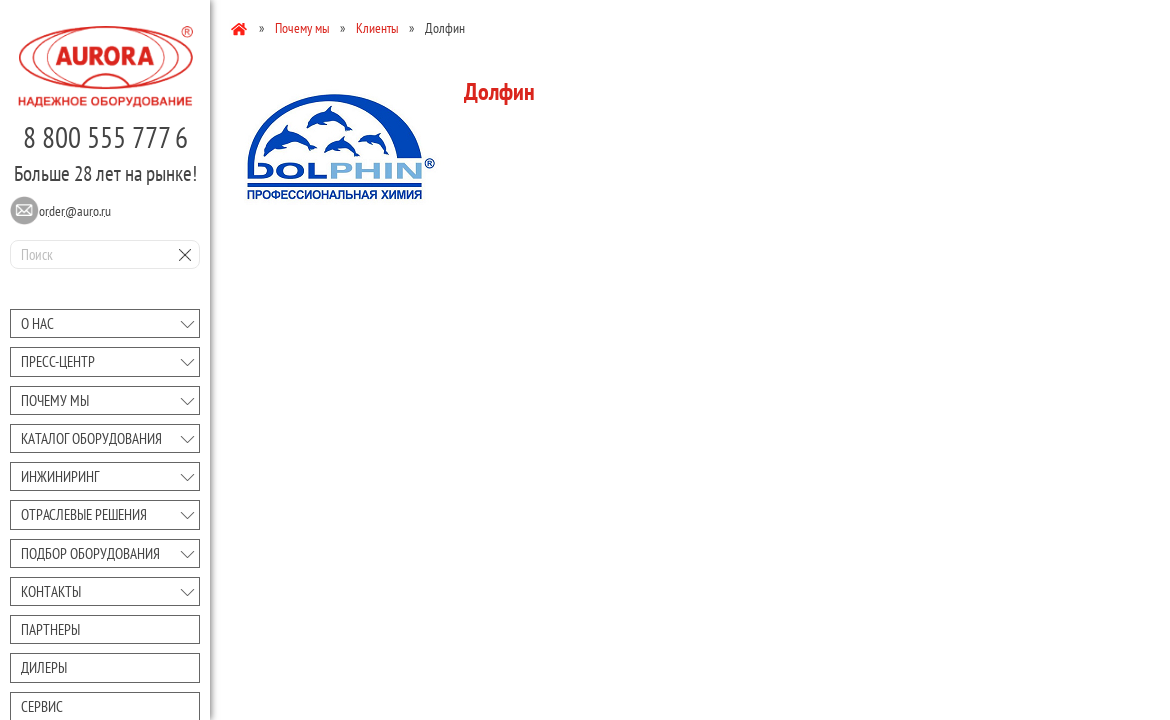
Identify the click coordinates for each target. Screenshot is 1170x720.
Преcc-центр (58, 361)
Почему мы (55, 400)
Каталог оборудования (91, 438)
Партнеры (50, 629)
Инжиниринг (60, 476)
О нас (37, 323)
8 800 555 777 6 (105, 137)
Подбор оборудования (90, 553)
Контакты (51, 591)
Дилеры (44, 667)
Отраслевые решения (84, 514)
